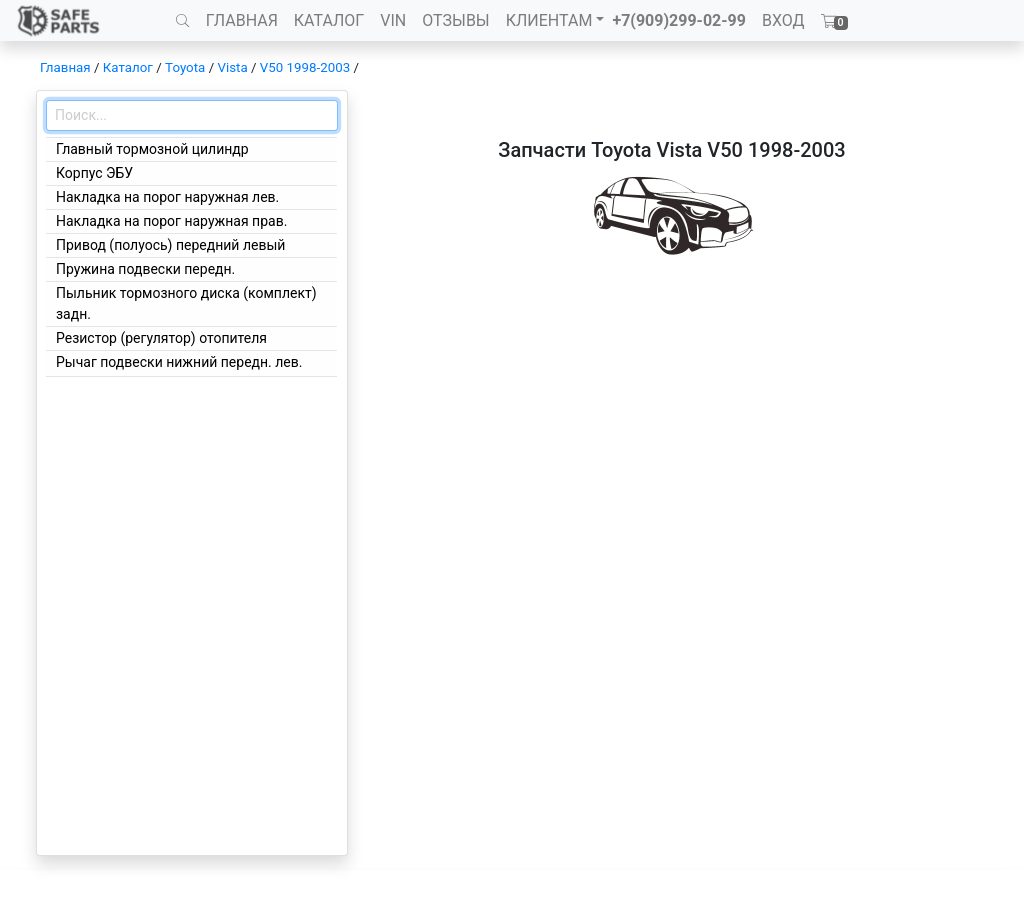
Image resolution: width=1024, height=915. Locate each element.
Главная (65, 67)
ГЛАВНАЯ (242, 20)
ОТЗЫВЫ (455, 20)
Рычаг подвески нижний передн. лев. (179, 362)
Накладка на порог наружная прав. (171, 221)
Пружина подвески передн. (145, 269)
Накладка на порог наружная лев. (167, 197)
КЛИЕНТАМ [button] (549, 20)
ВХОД (783, 20)
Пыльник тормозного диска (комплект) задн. (186, 303)
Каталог (128, 67)
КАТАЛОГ (329, 20)
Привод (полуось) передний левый (170, 245)
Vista (232, 67)
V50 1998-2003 (305, 67)
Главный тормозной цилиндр (152, 149)
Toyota (185, 67)
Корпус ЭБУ (94, 173)
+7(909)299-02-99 (679, 20)
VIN (393, 20)
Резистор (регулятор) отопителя (161, 338)
